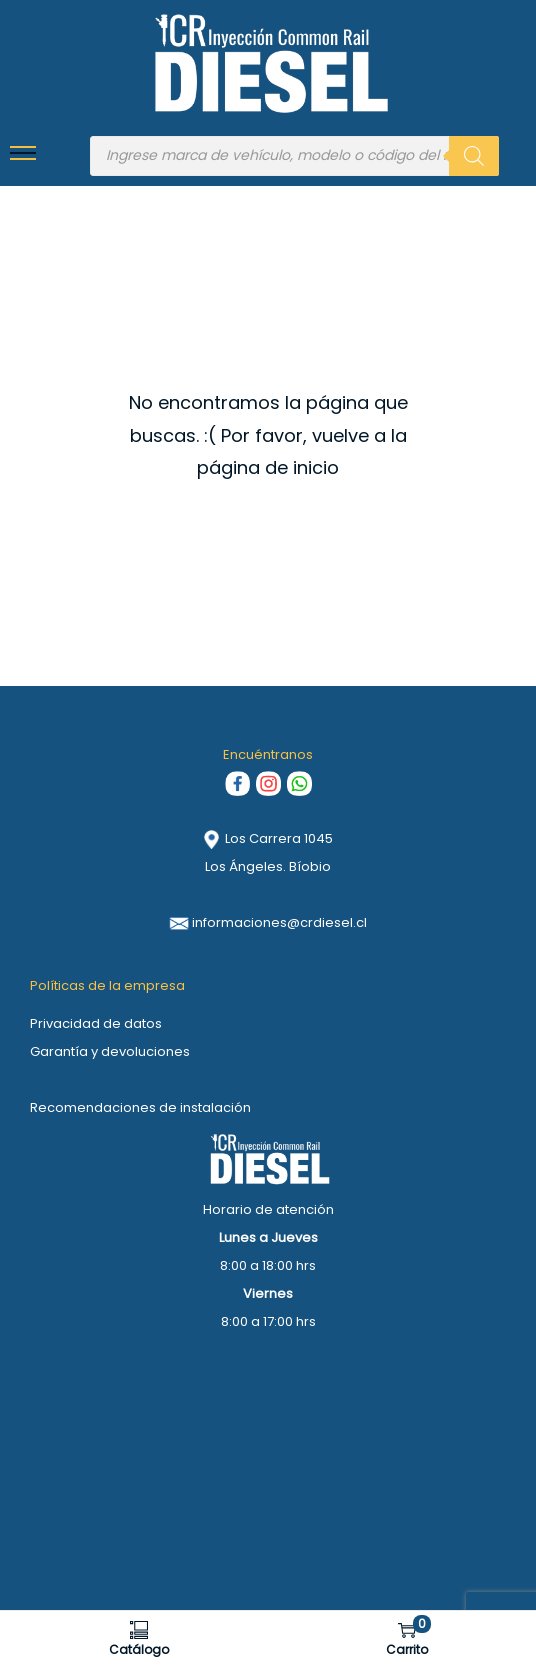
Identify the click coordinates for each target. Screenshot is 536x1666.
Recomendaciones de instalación (140, 1107)
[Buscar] (474, 156)
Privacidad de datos (96, 1023)
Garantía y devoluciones (110, 1051)
